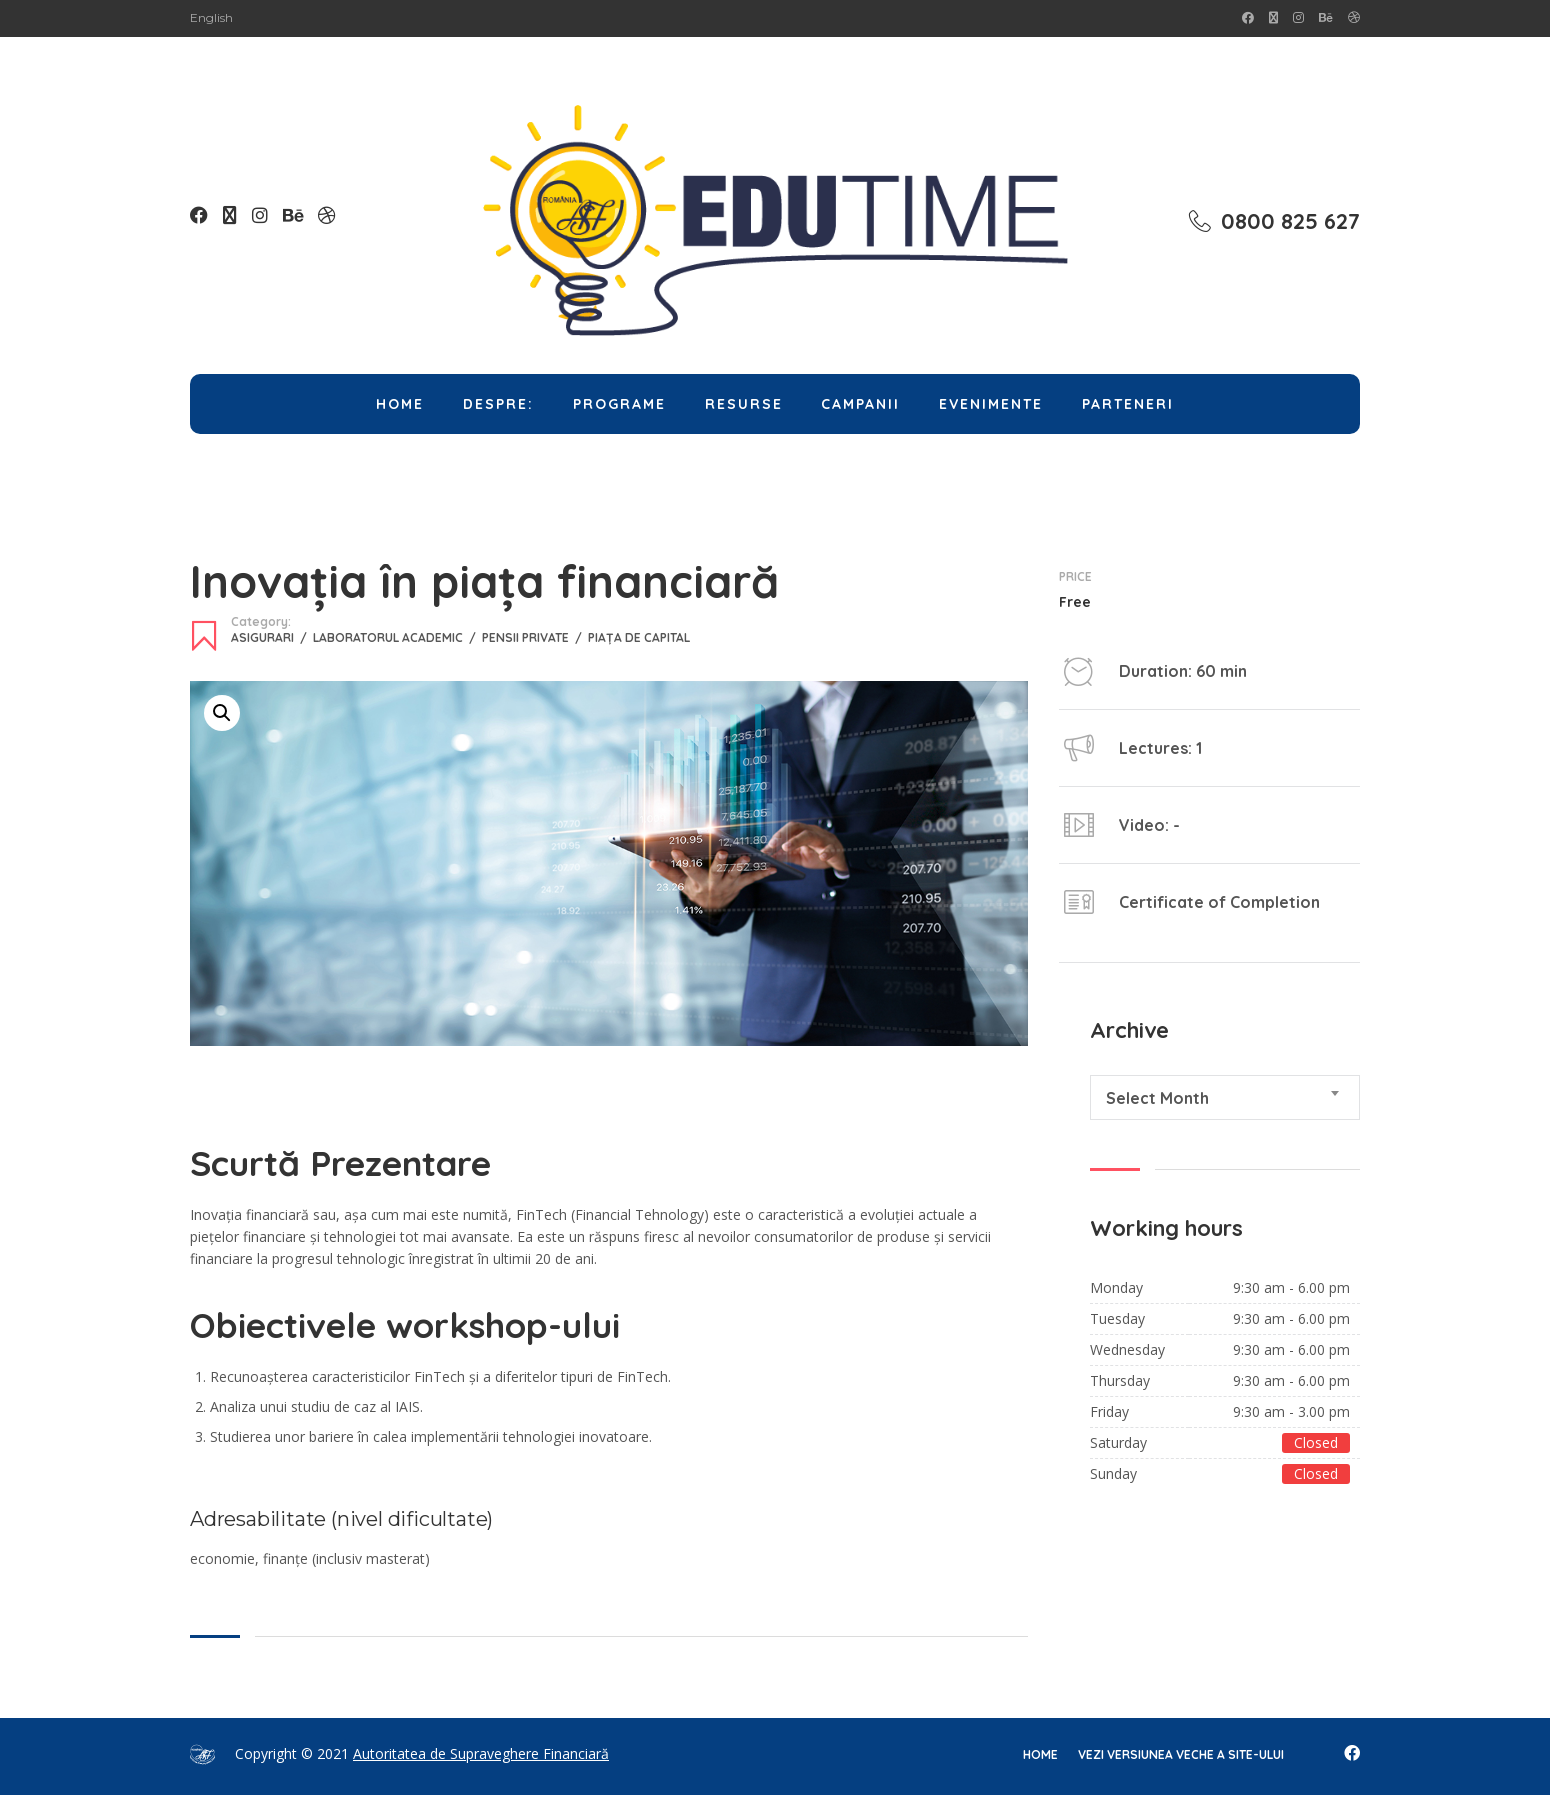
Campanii (860, 404)
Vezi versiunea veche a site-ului (1181, 1754)
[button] (222, 713)
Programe (619, 404)
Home (400, 404)
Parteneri (1128, 404)
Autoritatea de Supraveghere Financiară (481, 1753)
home (1040, 1754)
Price (1075, 577)
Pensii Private (535, 637)
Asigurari (272, 637)
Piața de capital (639, 637)
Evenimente (991, 404)
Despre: (498, 404)
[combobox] (1225, 1097)
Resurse (744, 404)
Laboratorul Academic (397, 637)
